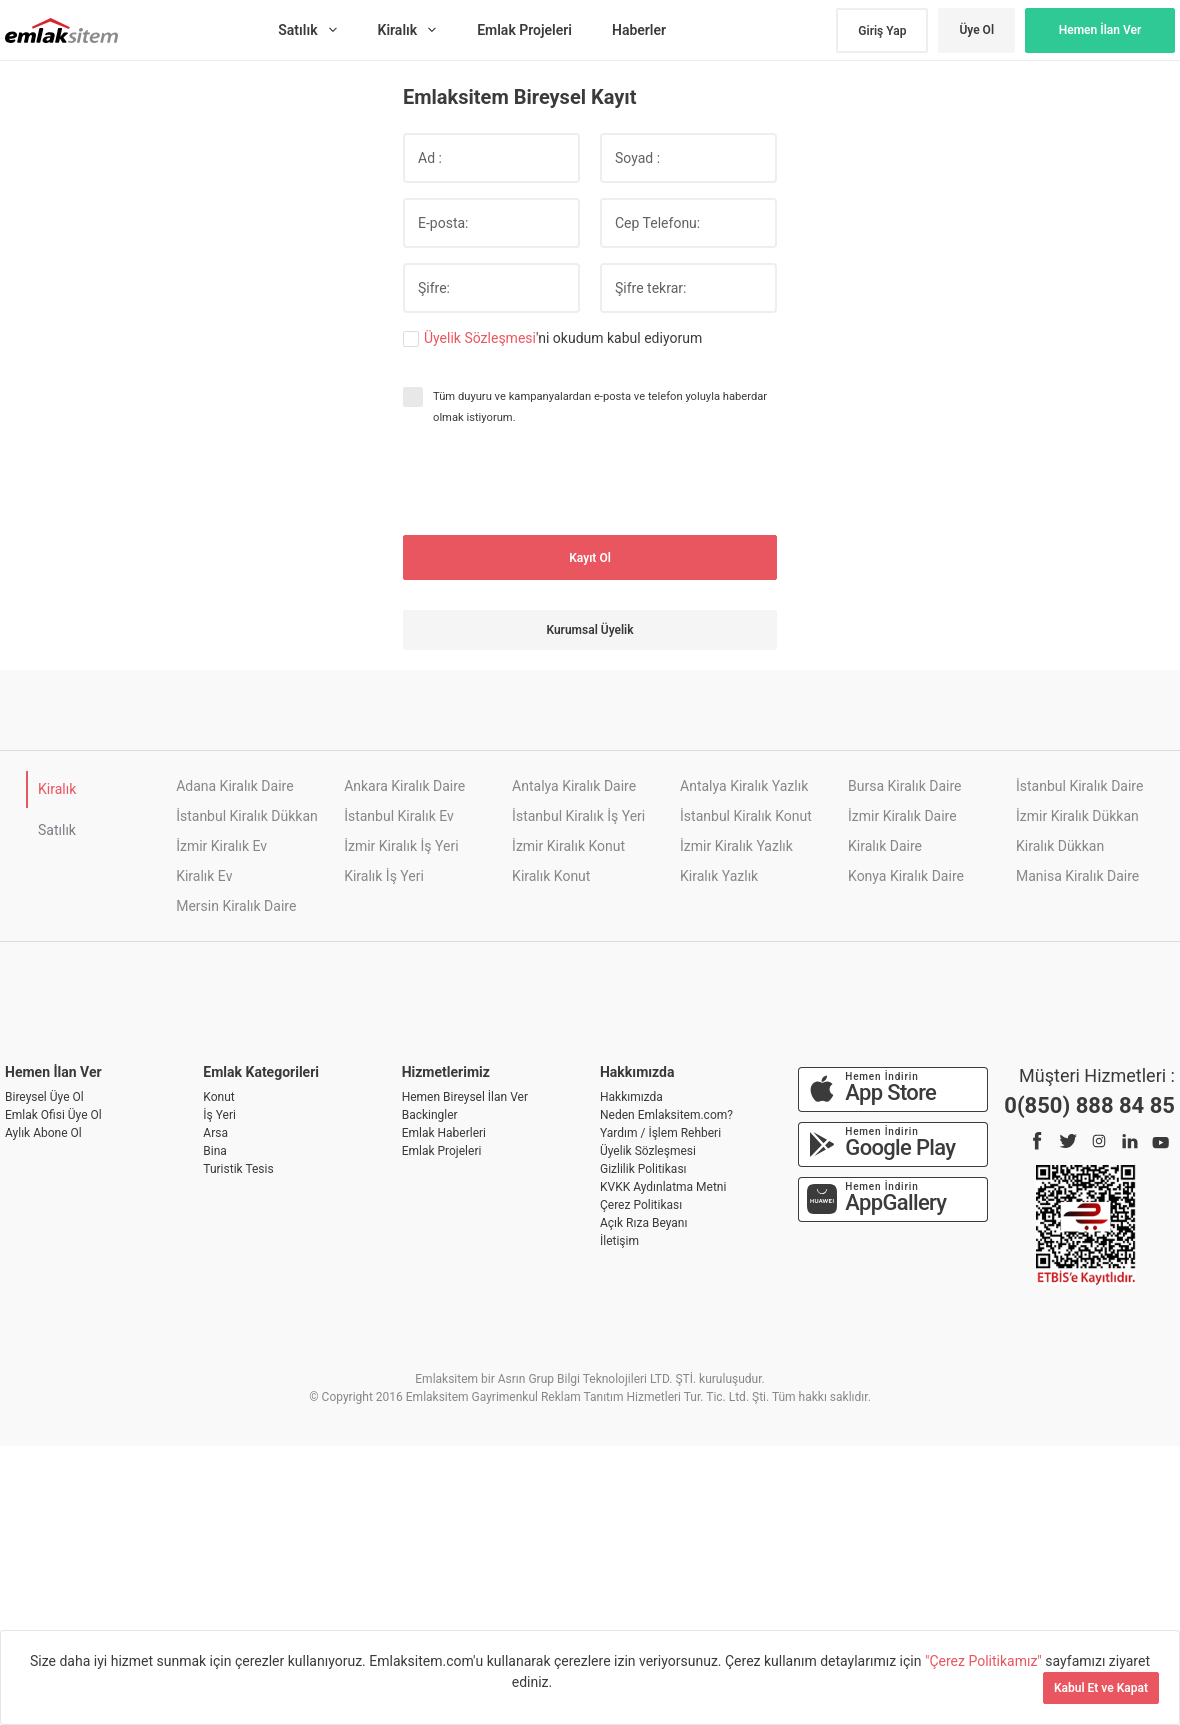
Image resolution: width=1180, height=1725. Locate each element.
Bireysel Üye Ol (44, 1097)
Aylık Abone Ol (43, 1133)
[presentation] (555, 481)
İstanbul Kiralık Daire (1079, 786)
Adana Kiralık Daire (234, 786)
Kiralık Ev (204, 876)
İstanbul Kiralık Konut (746, 816)
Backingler (430, 1115)
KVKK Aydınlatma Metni (663, 1187)
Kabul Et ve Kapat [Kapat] (1101, 1688)
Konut (218, 1097)
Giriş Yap (882, 31)
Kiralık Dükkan (1060, 846)
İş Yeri (219, 1115)
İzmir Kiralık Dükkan (1077, 816)
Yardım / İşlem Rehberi (660, 1133)
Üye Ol (976, 30)
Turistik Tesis (238, 1169)
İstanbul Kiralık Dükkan (247, 816)
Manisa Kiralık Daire (1077, 876)
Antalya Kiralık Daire (574, 786)
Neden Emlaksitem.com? (666, 1115)
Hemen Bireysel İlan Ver (465, 1097)
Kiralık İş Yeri (384, 876)
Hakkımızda (631, 1097)
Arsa (215, 1133)
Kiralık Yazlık (719, 876)
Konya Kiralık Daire (906, 876)
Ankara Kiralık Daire (404, 786)
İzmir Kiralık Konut (568, 846)
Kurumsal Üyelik (589, 630)
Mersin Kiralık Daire (236, 906)
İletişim (619, 1241)
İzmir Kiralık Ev (221, 846)
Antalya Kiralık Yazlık (744, 786)
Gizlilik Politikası (643, 1169)
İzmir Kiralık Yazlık (736, 846)
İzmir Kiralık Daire (902, 816)
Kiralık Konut (551, 876)
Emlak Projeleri (442, 1151)
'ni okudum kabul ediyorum (563, 338)
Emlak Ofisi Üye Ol (53, 1115)
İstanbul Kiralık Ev (399, 816)
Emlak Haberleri (444, 1133)
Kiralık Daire (885, 846)
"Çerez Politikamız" (985, 1661)
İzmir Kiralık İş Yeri (401, 846)
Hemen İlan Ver (1100, 30)
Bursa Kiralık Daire (904, 786)
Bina (215, 1151)
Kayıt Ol (590, 558)
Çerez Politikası (641, 1205)
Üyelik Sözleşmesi (480, 338)
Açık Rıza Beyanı (643, 1223)
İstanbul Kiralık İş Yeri (578, 816)
